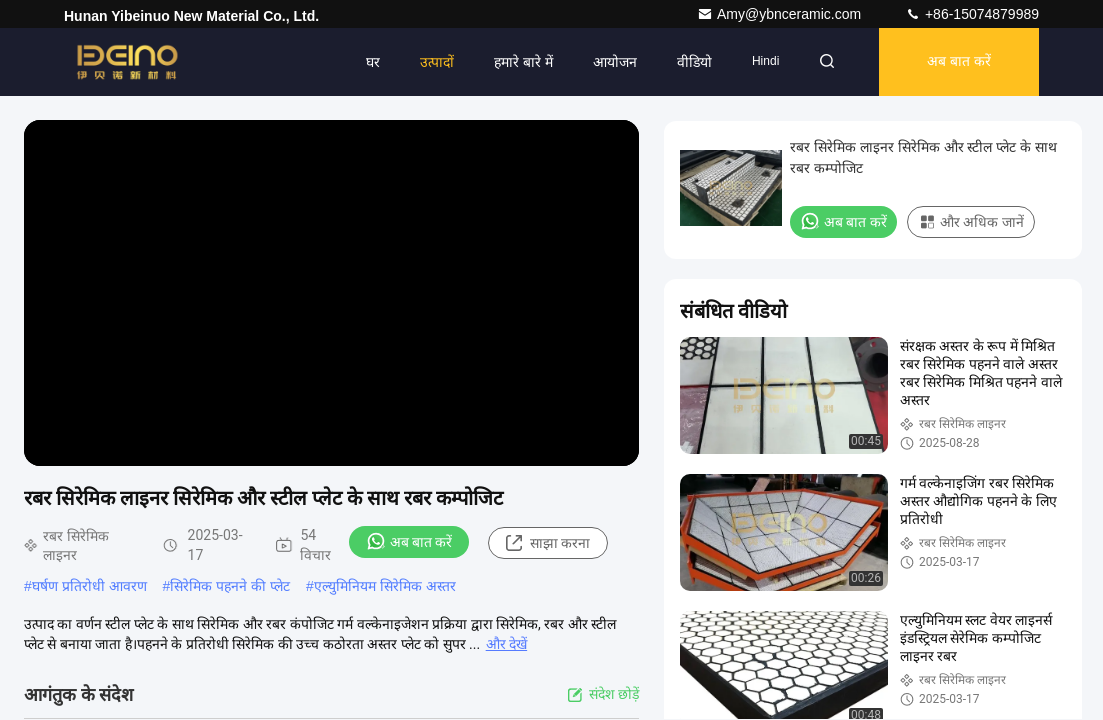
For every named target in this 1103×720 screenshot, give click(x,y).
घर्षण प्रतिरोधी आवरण (89, 586)
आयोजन (615, 62)
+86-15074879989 (972, 14)
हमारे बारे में (523, 62)
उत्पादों (437, 62)
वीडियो (694, 62)
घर (373, 62)
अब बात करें (959, 62)
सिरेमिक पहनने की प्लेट (230, 586)
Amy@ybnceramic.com (781, 14)
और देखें (506, 644)
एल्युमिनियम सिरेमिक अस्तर (385, 586)
